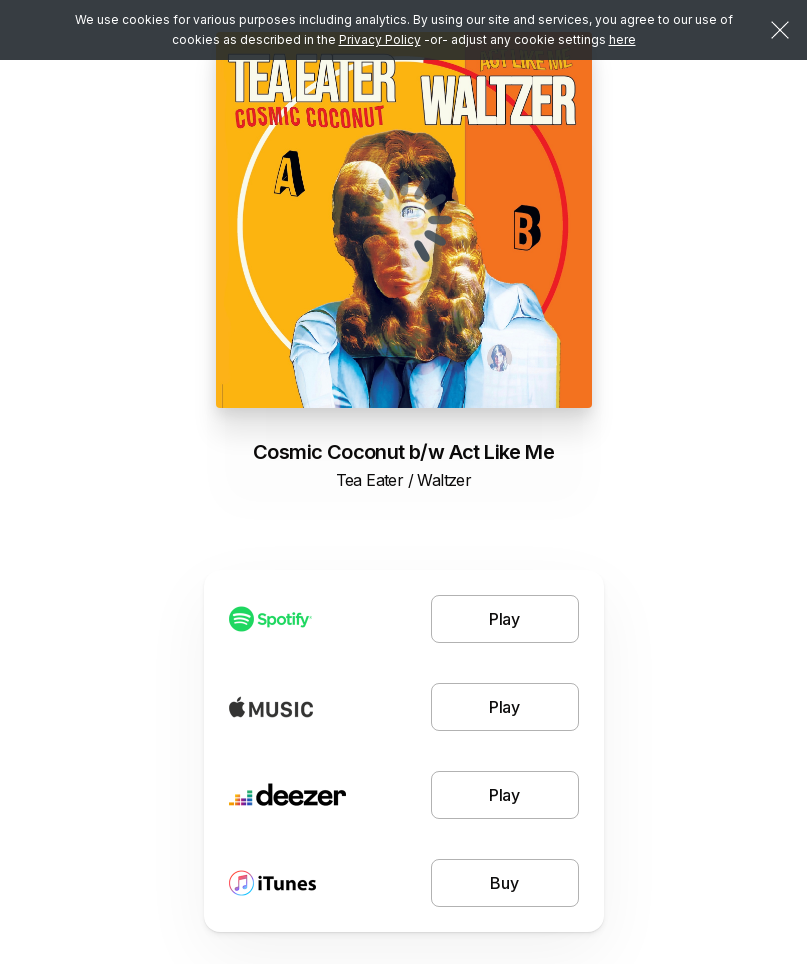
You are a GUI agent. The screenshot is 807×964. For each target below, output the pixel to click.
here (622, 39)
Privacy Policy (380, 39)
